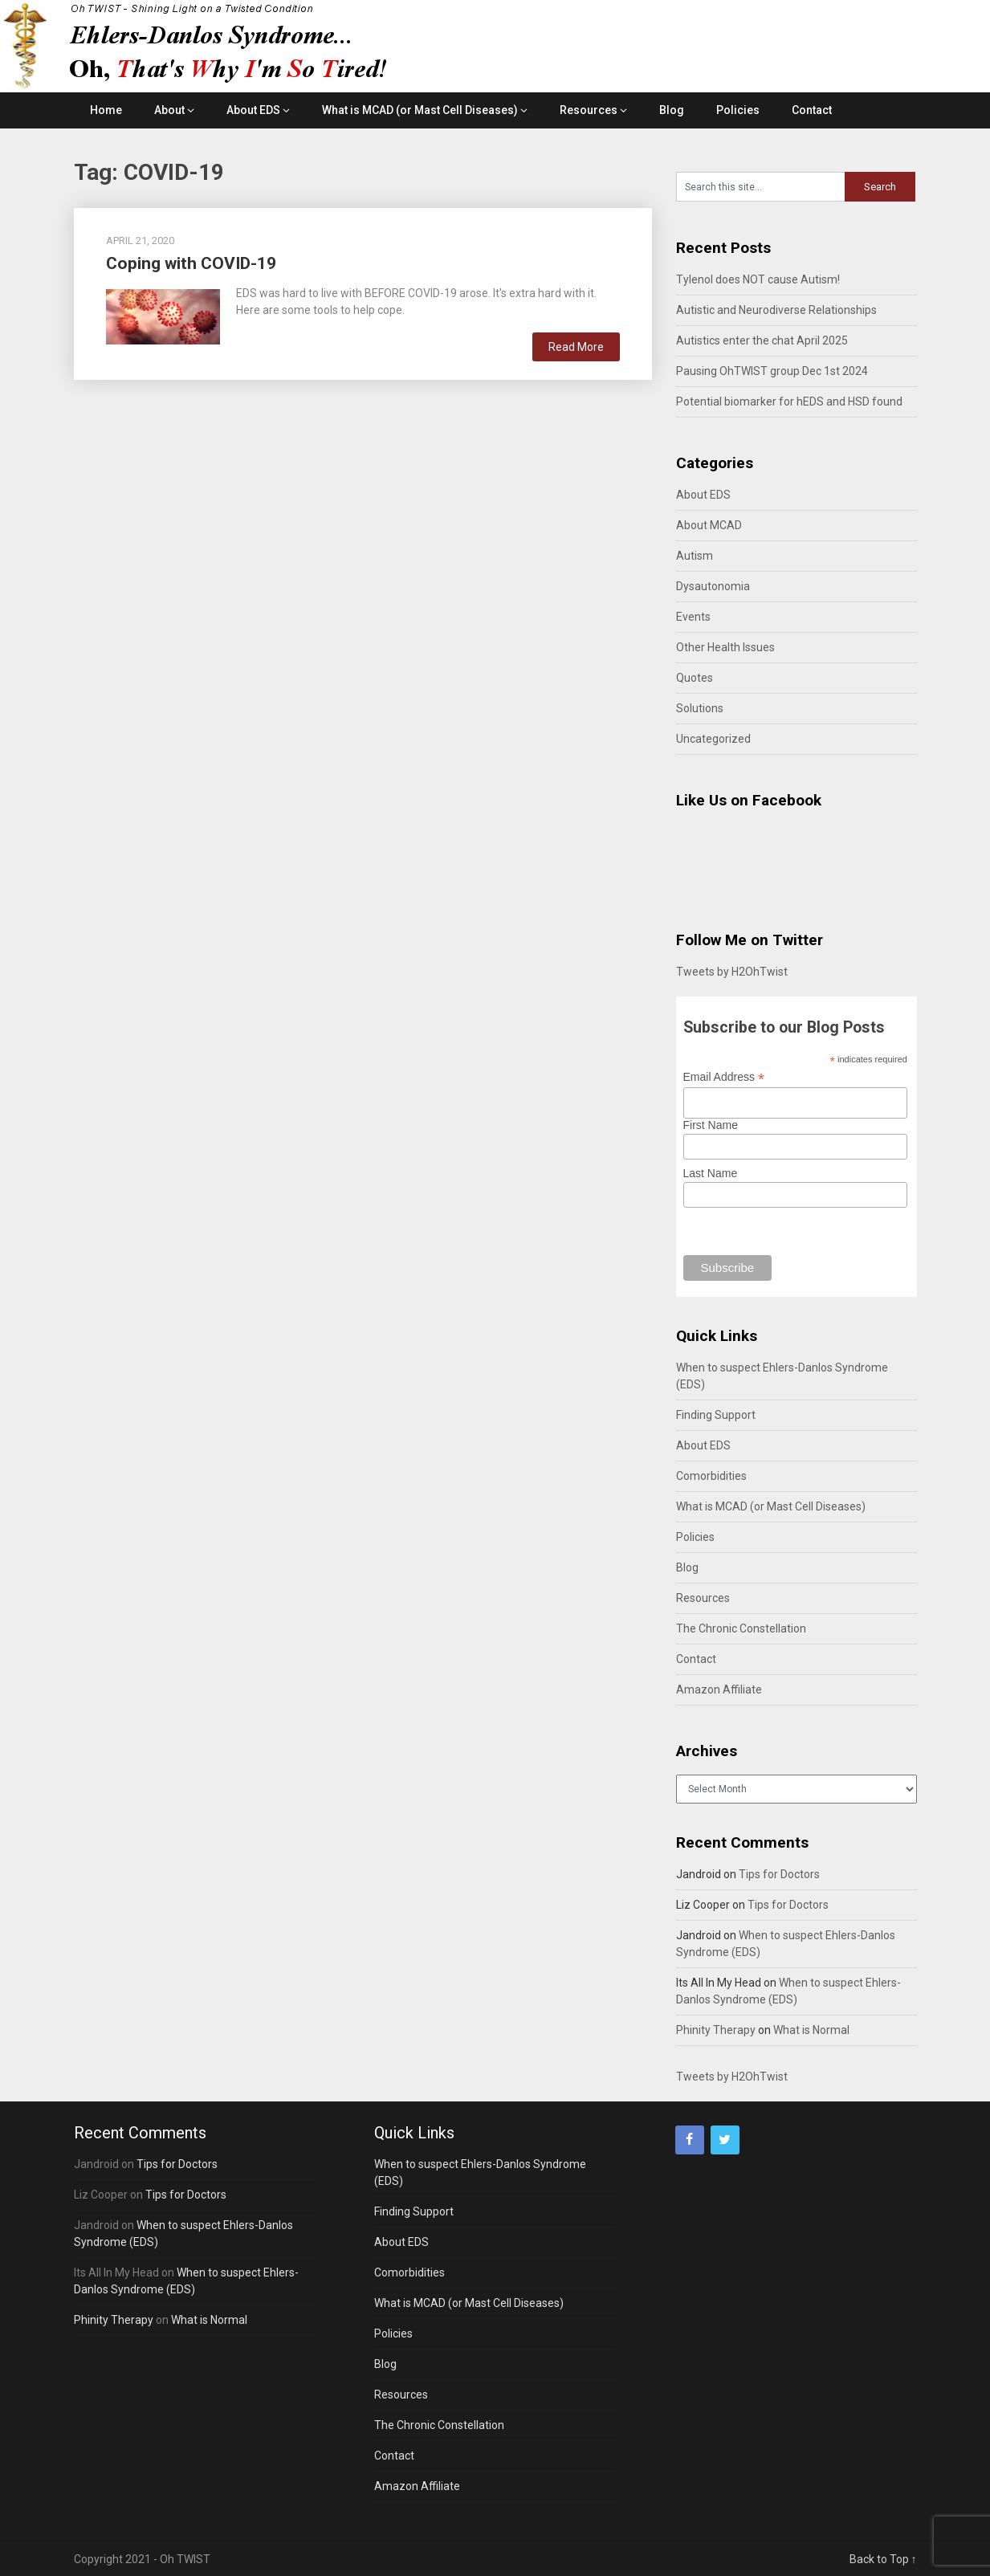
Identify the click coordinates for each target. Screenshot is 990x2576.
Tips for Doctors (779, 1874)
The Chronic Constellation (741, 1628)
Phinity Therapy (716, 2030)
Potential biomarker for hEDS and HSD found (789, 401)
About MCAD (709, 525)
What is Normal (811, 2030)
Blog (671, 110)
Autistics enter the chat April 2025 (762, 340)
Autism (694, 555)
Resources (588, 110)
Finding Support (716, 1414)
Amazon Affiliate (719, 1689)
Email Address (724, 1077)
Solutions (699, 708)
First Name (710, 1125)
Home (106, 110)
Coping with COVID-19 (191, 263)
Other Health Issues (725, 647)
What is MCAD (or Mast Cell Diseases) (420, 110)
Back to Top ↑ (883, 2559)
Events (693, 616)
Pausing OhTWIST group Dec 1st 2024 (772, 371)
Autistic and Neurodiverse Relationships (776, 310)
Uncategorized (713, 738)
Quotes (694, 677)
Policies (738, 110)
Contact (812, 110)
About (169, 110)
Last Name (710, 1173)
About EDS (253, 110)
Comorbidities (711, 1475)
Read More (576, 346)
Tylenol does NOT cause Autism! (758, 279)
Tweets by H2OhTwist (732, 971)
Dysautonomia (713, 586)
